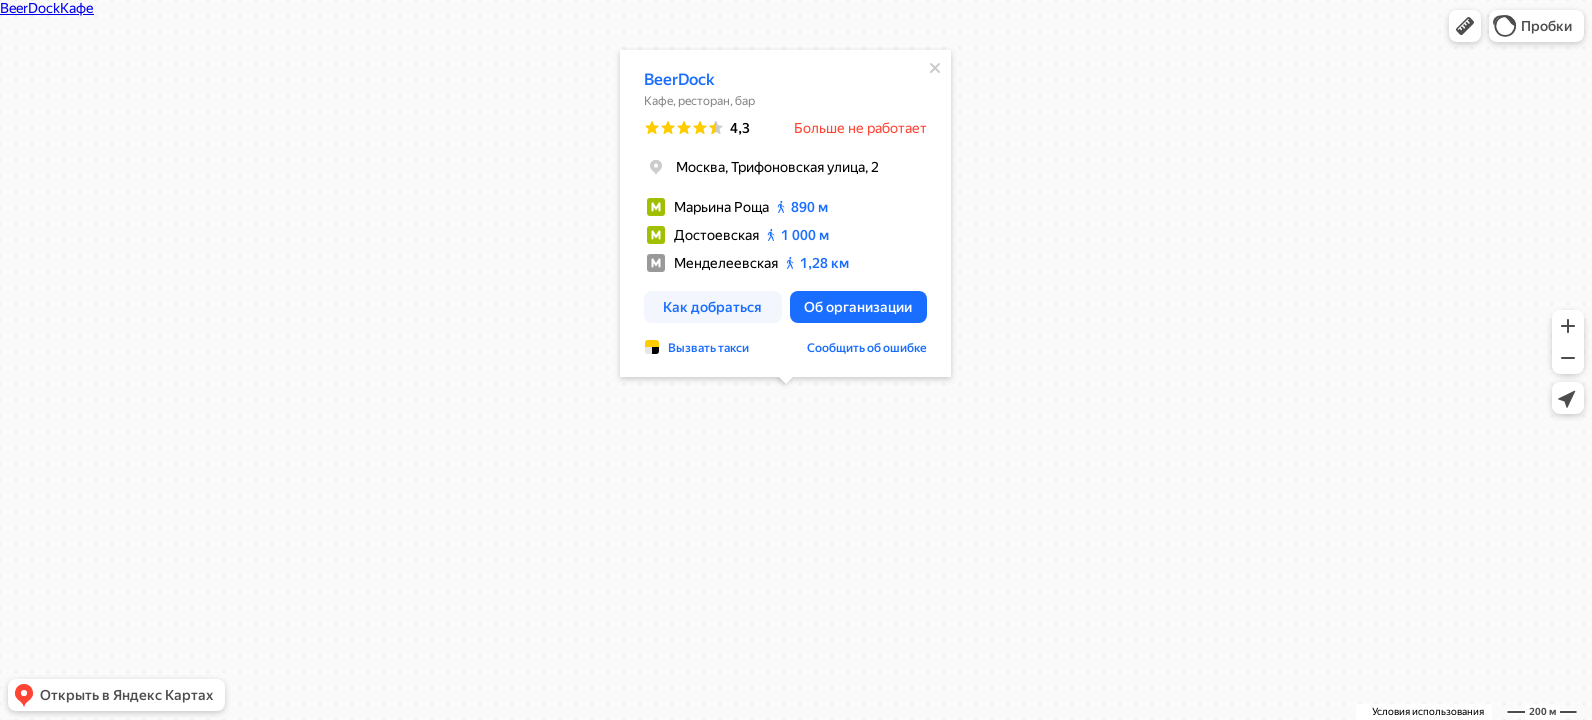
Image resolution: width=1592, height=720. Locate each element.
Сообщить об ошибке (867, 348)
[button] (1465, 26)
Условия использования (1428, 711)
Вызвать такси (708, 348)
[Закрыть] (935, 68)
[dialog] (785, 213)
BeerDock (679, 79)
